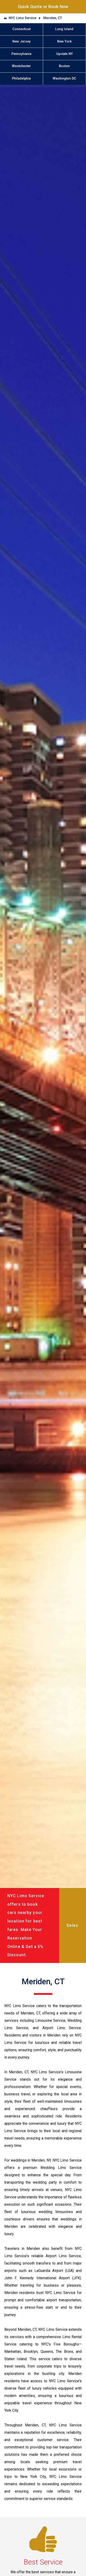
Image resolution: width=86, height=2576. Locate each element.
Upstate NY (64, 54)
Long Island (64, 29)
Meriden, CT (52, 18)
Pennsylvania (21, 54)
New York (64, 41)
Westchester (21, 66)
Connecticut (21, 29)
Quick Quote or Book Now (43, 6)
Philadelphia (21, 78)
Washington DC (64, 78)
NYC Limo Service (22, 18)
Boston (64, 66)
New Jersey (21, 41)
